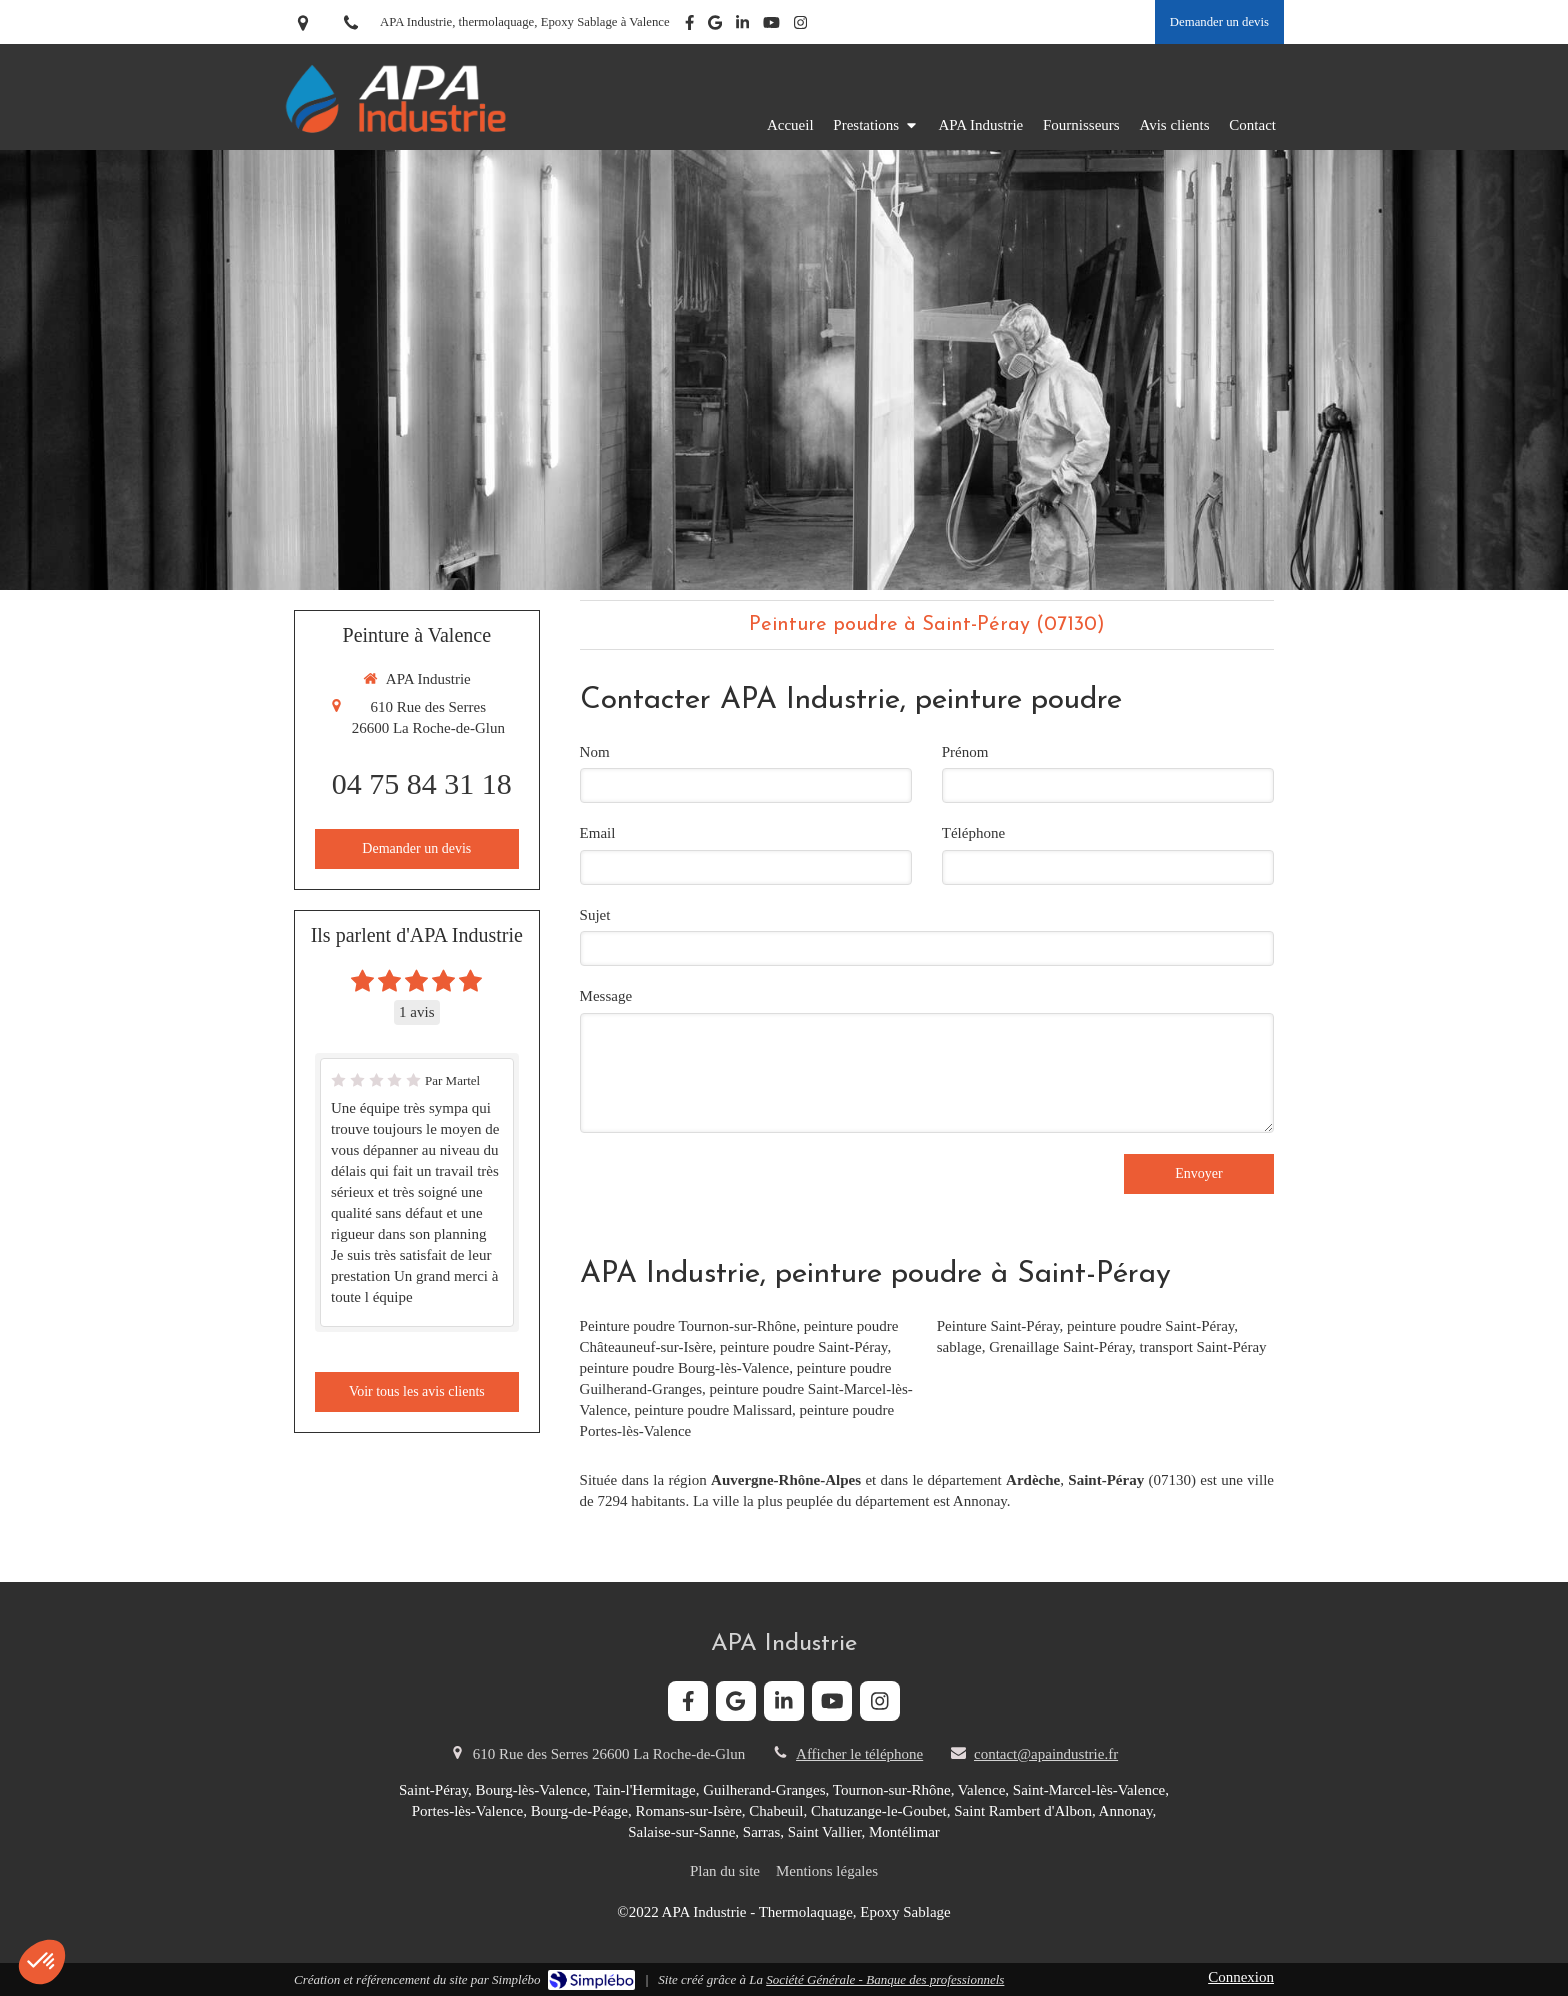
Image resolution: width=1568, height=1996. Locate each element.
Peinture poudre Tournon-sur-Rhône (688, 1326)
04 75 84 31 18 (422, 783)
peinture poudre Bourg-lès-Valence (685, 1368)
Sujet (595, 915)
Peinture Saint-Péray (998, 1326)
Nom (595, 752)
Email (598, 833)
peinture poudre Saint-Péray (803, 1347)
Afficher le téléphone (859, 1754)
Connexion (1241, 1977)
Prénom (965, 752)
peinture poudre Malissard (713, 1410)
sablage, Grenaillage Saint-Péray (1034, 1347)
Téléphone (973, 833)
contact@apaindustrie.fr (1046, 1754)
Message (606, 996)
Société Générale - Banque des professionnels (885, 1979)
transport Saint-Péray (1202, 1347)
